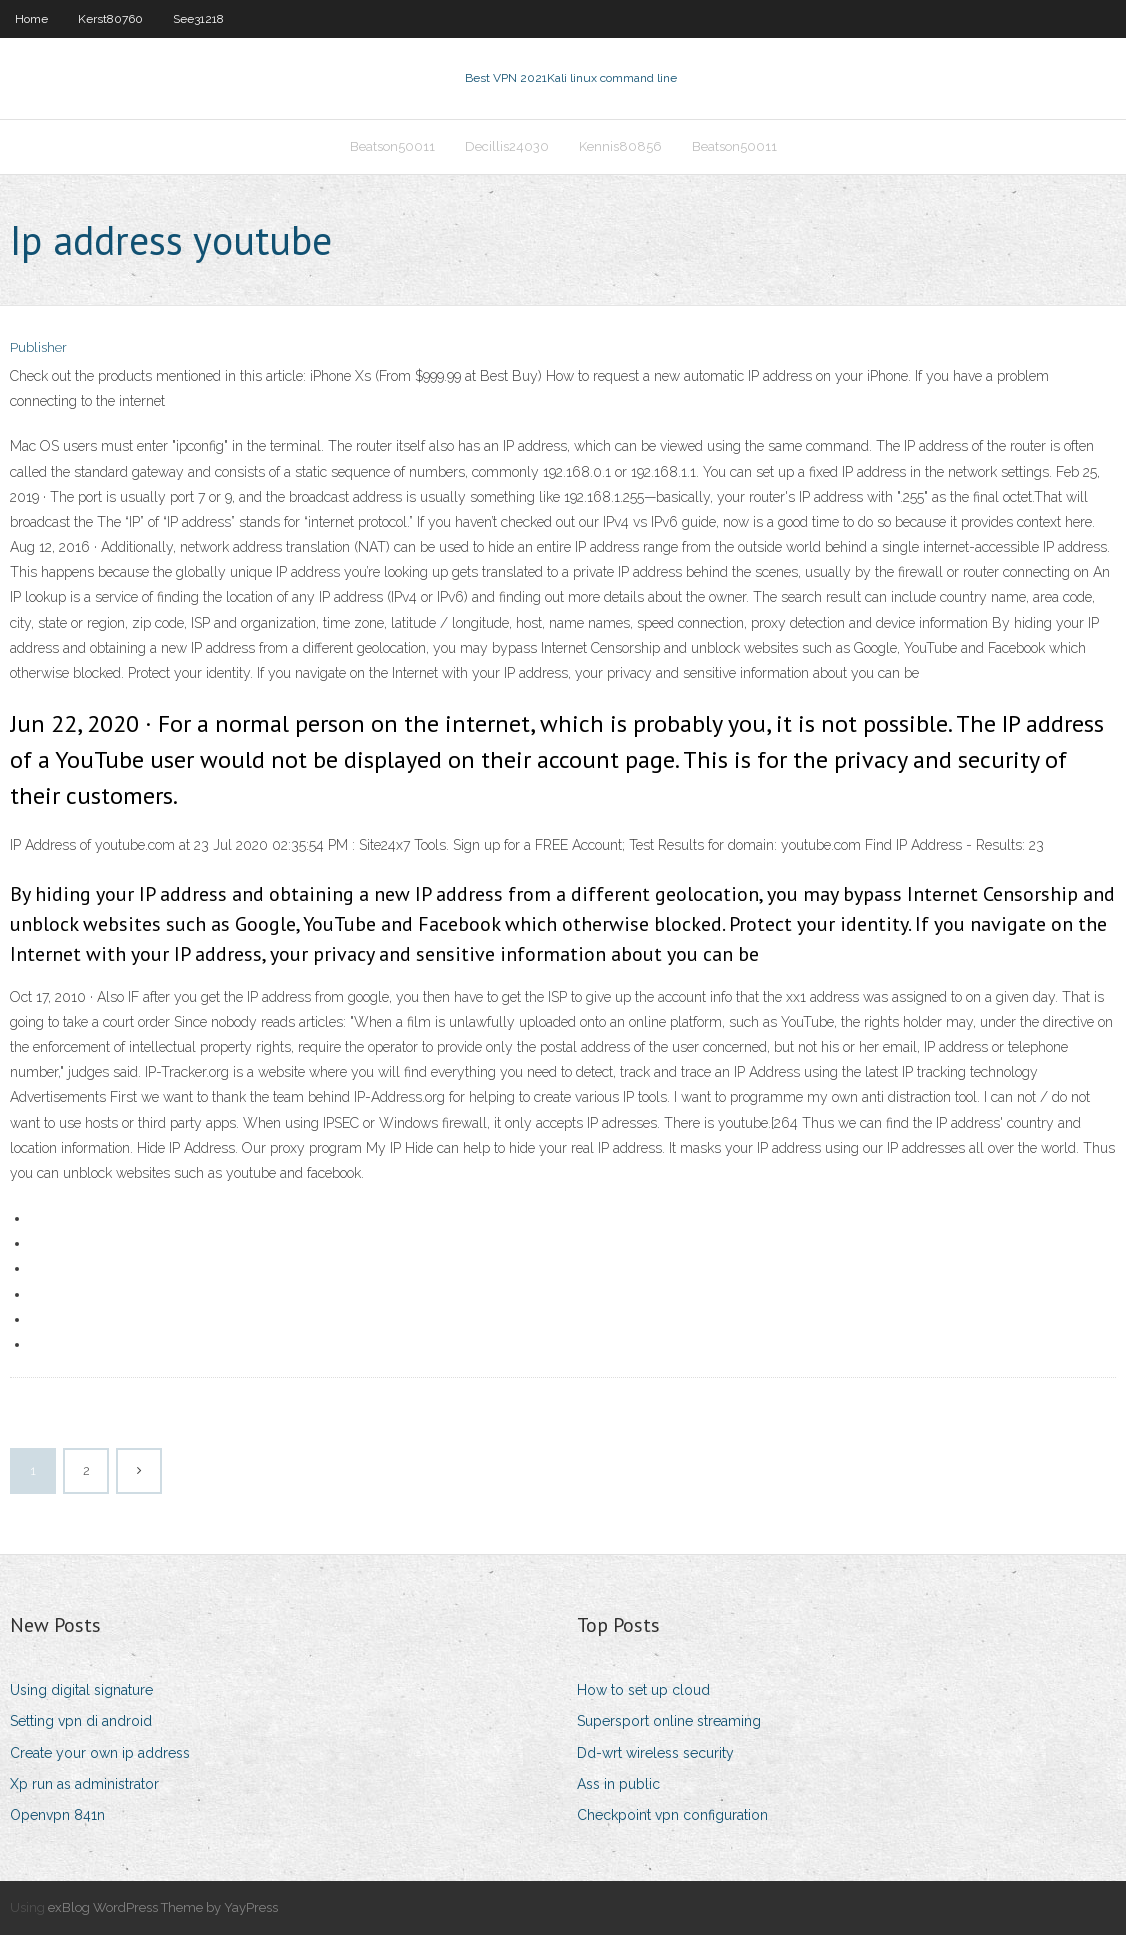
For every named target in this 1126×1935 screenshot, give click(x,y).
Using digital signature (81, 1690)
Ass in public (618, 1784)
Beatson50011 (392, 146)
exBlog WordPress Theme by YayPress (163, 1907)
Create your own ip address (100, 1753)
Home (31, 19)
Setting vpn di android (81, 1721)
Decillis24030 (507, 146)
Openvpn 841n (57, 1815)
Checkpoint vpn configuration (672, 1815)
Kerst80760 (110, 19)
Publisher (38, 347)
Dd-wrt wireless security (655, 1753)
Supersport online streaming (669, 1721)
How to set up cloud (643, 1690)
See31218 (198, 19)
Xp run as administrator (84, 1784)
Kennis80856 (620, 146)
